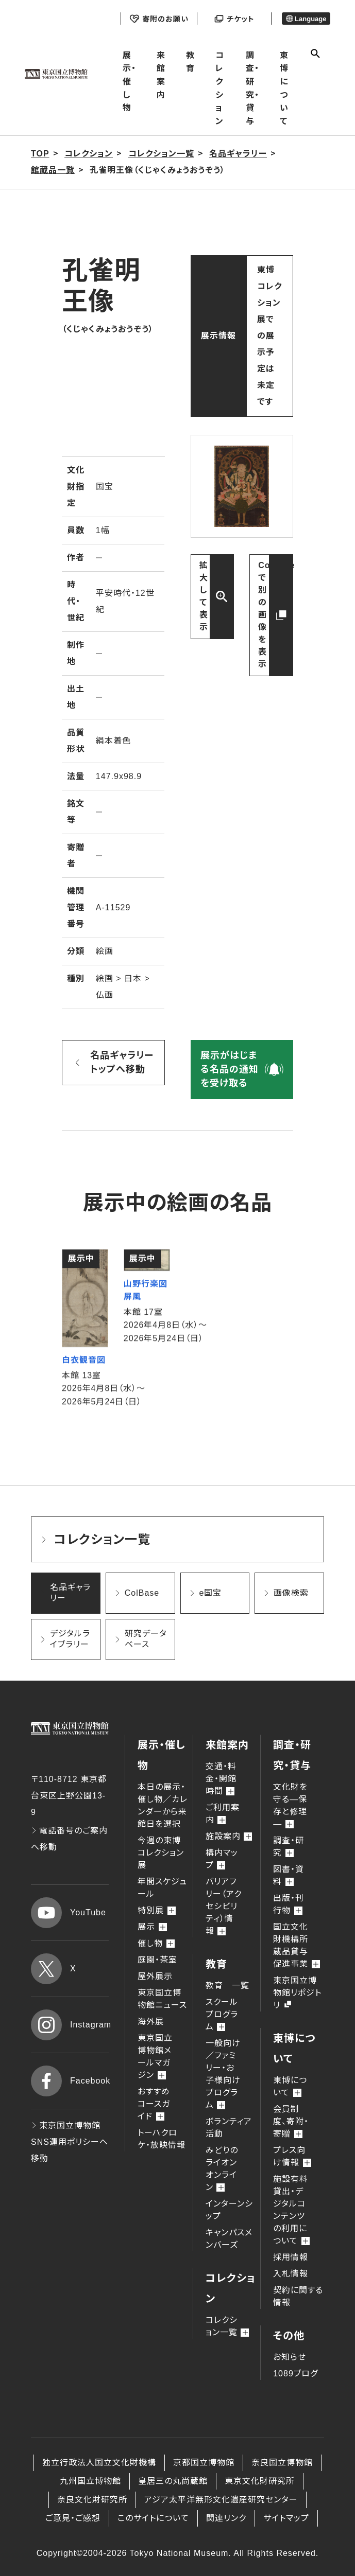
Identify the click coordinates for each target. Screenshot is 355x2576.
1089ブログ (295, 2373)
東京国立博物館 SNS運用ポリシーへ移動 (69, 2142)
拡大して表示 (203, 596)
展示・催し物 (129, 81)
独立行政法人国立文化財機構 (99, 2462)
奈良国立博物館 (282, 2462)
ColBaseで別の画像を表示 (275, 614)
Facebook (70, 2081)
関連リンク (226, 2518)
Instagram (70, 2024)
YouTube (68, 1912)
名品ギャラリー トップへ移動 (122, 1062)
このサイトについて (153, 2518)
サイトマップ (286, 2518)
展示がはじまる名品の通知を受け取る (229, 1069)
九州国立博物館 (90, 2481)
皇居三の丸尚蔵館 (173, 2481)
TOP (40, 153)
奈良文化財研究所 (92, 2499)
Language (306, 19)
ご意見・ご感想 (72, 2518)
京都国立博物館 (203, 2462)
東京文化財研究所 (260, 2481)
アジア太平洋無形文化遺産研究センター (221, 2499)
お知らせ (289, 2357)
